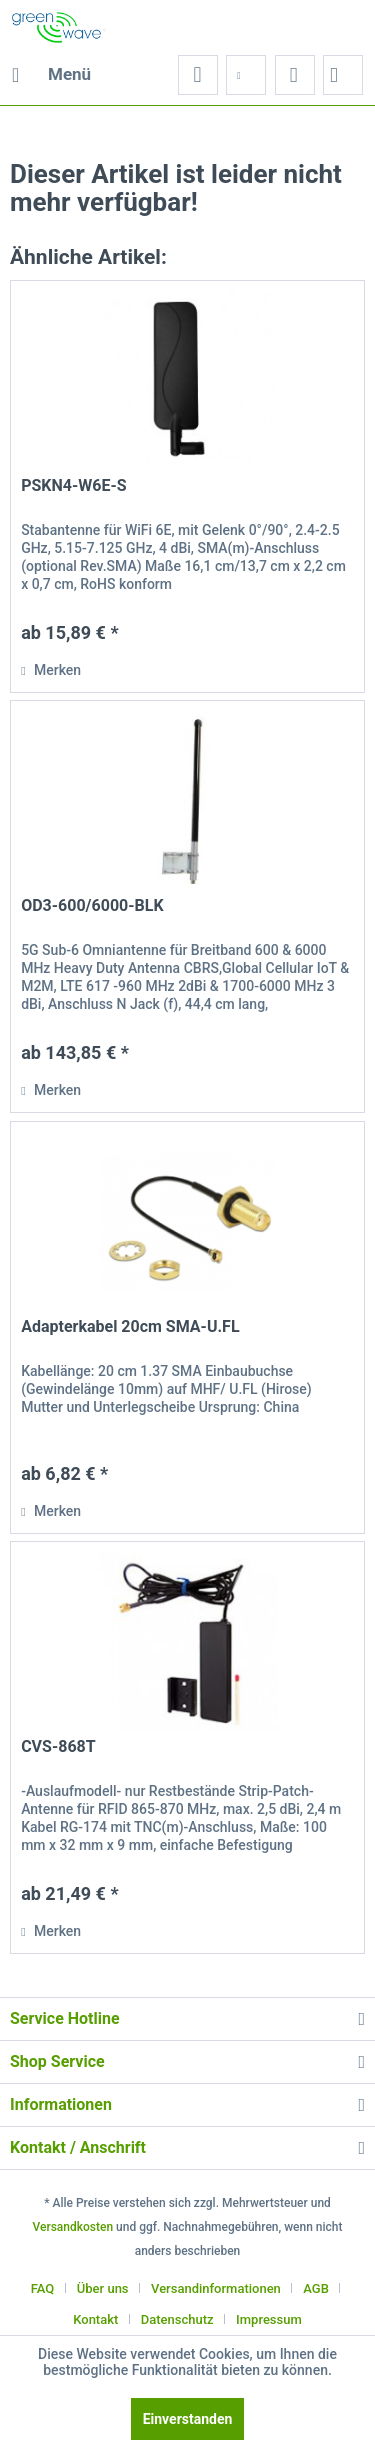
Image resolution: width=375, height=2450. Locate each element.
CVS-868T (58, 1746)
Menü (51, 71)
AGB (316, 2288)
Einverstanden (188, 2419)
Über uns (103, 2288)
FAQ (43, 2288)
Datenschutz (177, 2319)
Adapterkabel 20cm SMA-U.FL (130, 1326)
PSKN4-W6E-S (73, 485)
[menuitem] (50, 75)
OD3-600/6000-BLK (92, 905)
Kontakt (95, 2319)
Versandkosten (72, 2227)
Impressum (269, 2319)
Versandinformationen (216, 2288)
